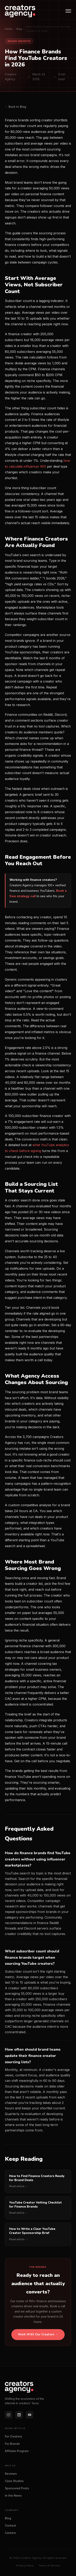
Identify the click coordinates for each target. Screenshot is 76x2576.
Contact (10, 2525)
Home (8, 28)
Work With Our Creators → (38, 2334)
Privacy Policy (25, 2565)
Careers (10, 2532)
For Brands (12, 2443)
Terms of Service (49, 2565)
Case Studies (14, 2481)
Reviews (11, 2473)
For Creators (13, 2436)
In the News (13, 2495)
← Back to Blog (15, 106)
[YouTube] (29, 2414)
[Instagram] (8, 2414)
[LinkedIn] (19, 2414)
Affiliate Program (17, 2451)
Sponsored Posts (17, 2488)
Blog (19, 28)
